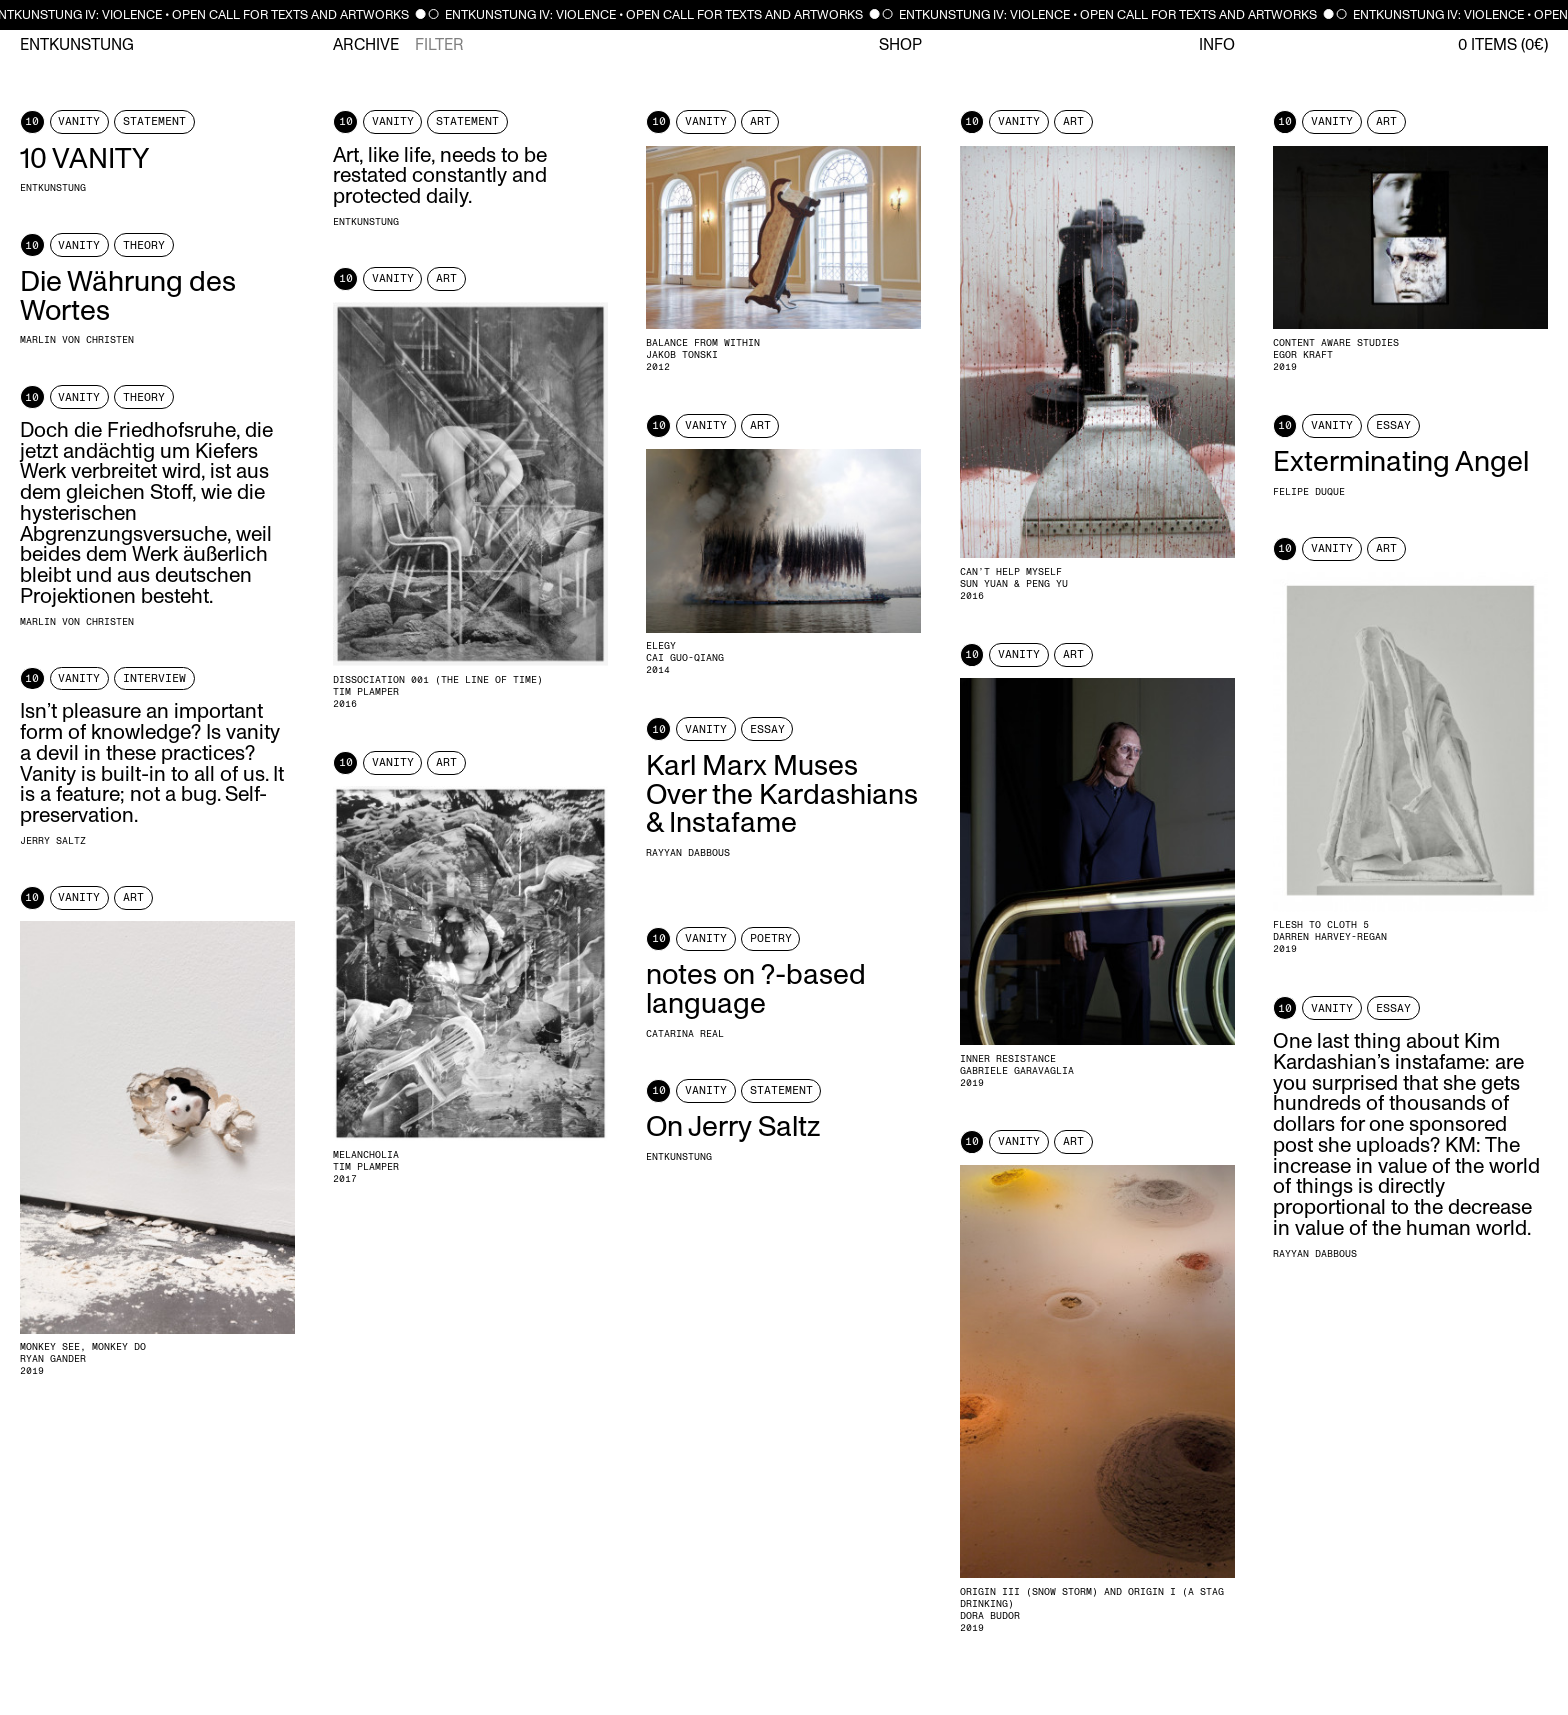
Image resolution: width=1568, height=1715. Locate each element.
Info (1217, 45)
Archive (366, 45)
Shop (900, 45)
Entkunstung (77, 45)
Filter (439, 45)
